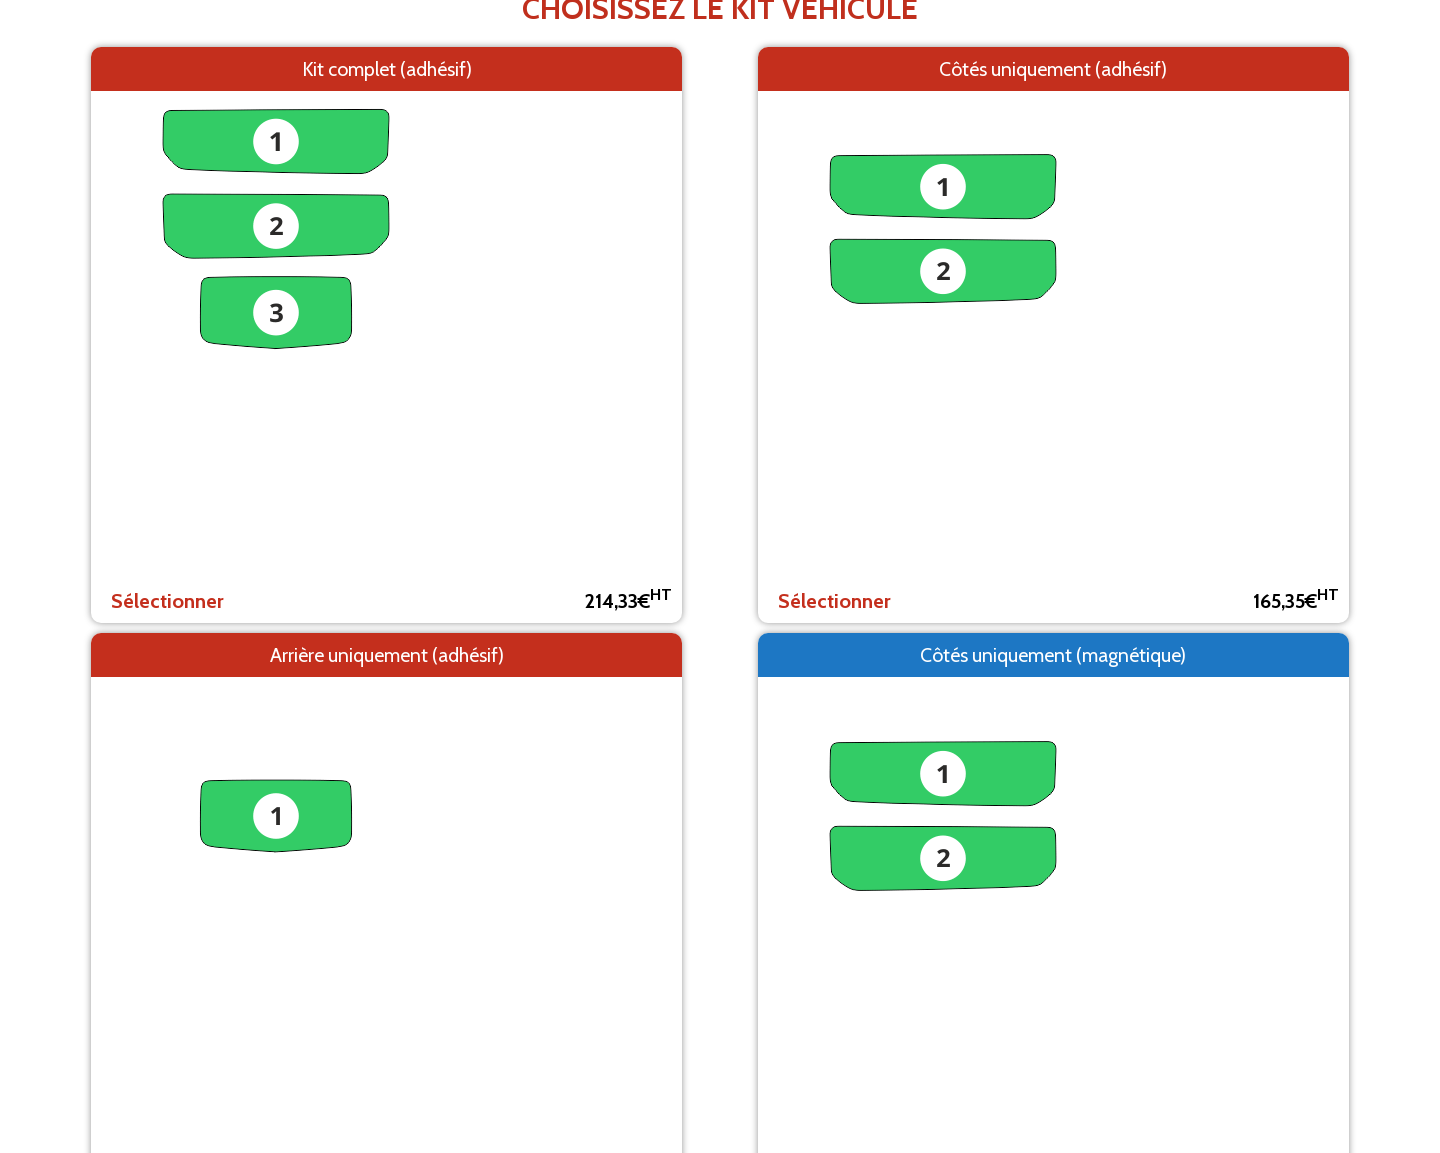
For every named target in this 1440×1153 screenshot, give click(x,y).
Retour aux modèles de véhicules (720, 247)
